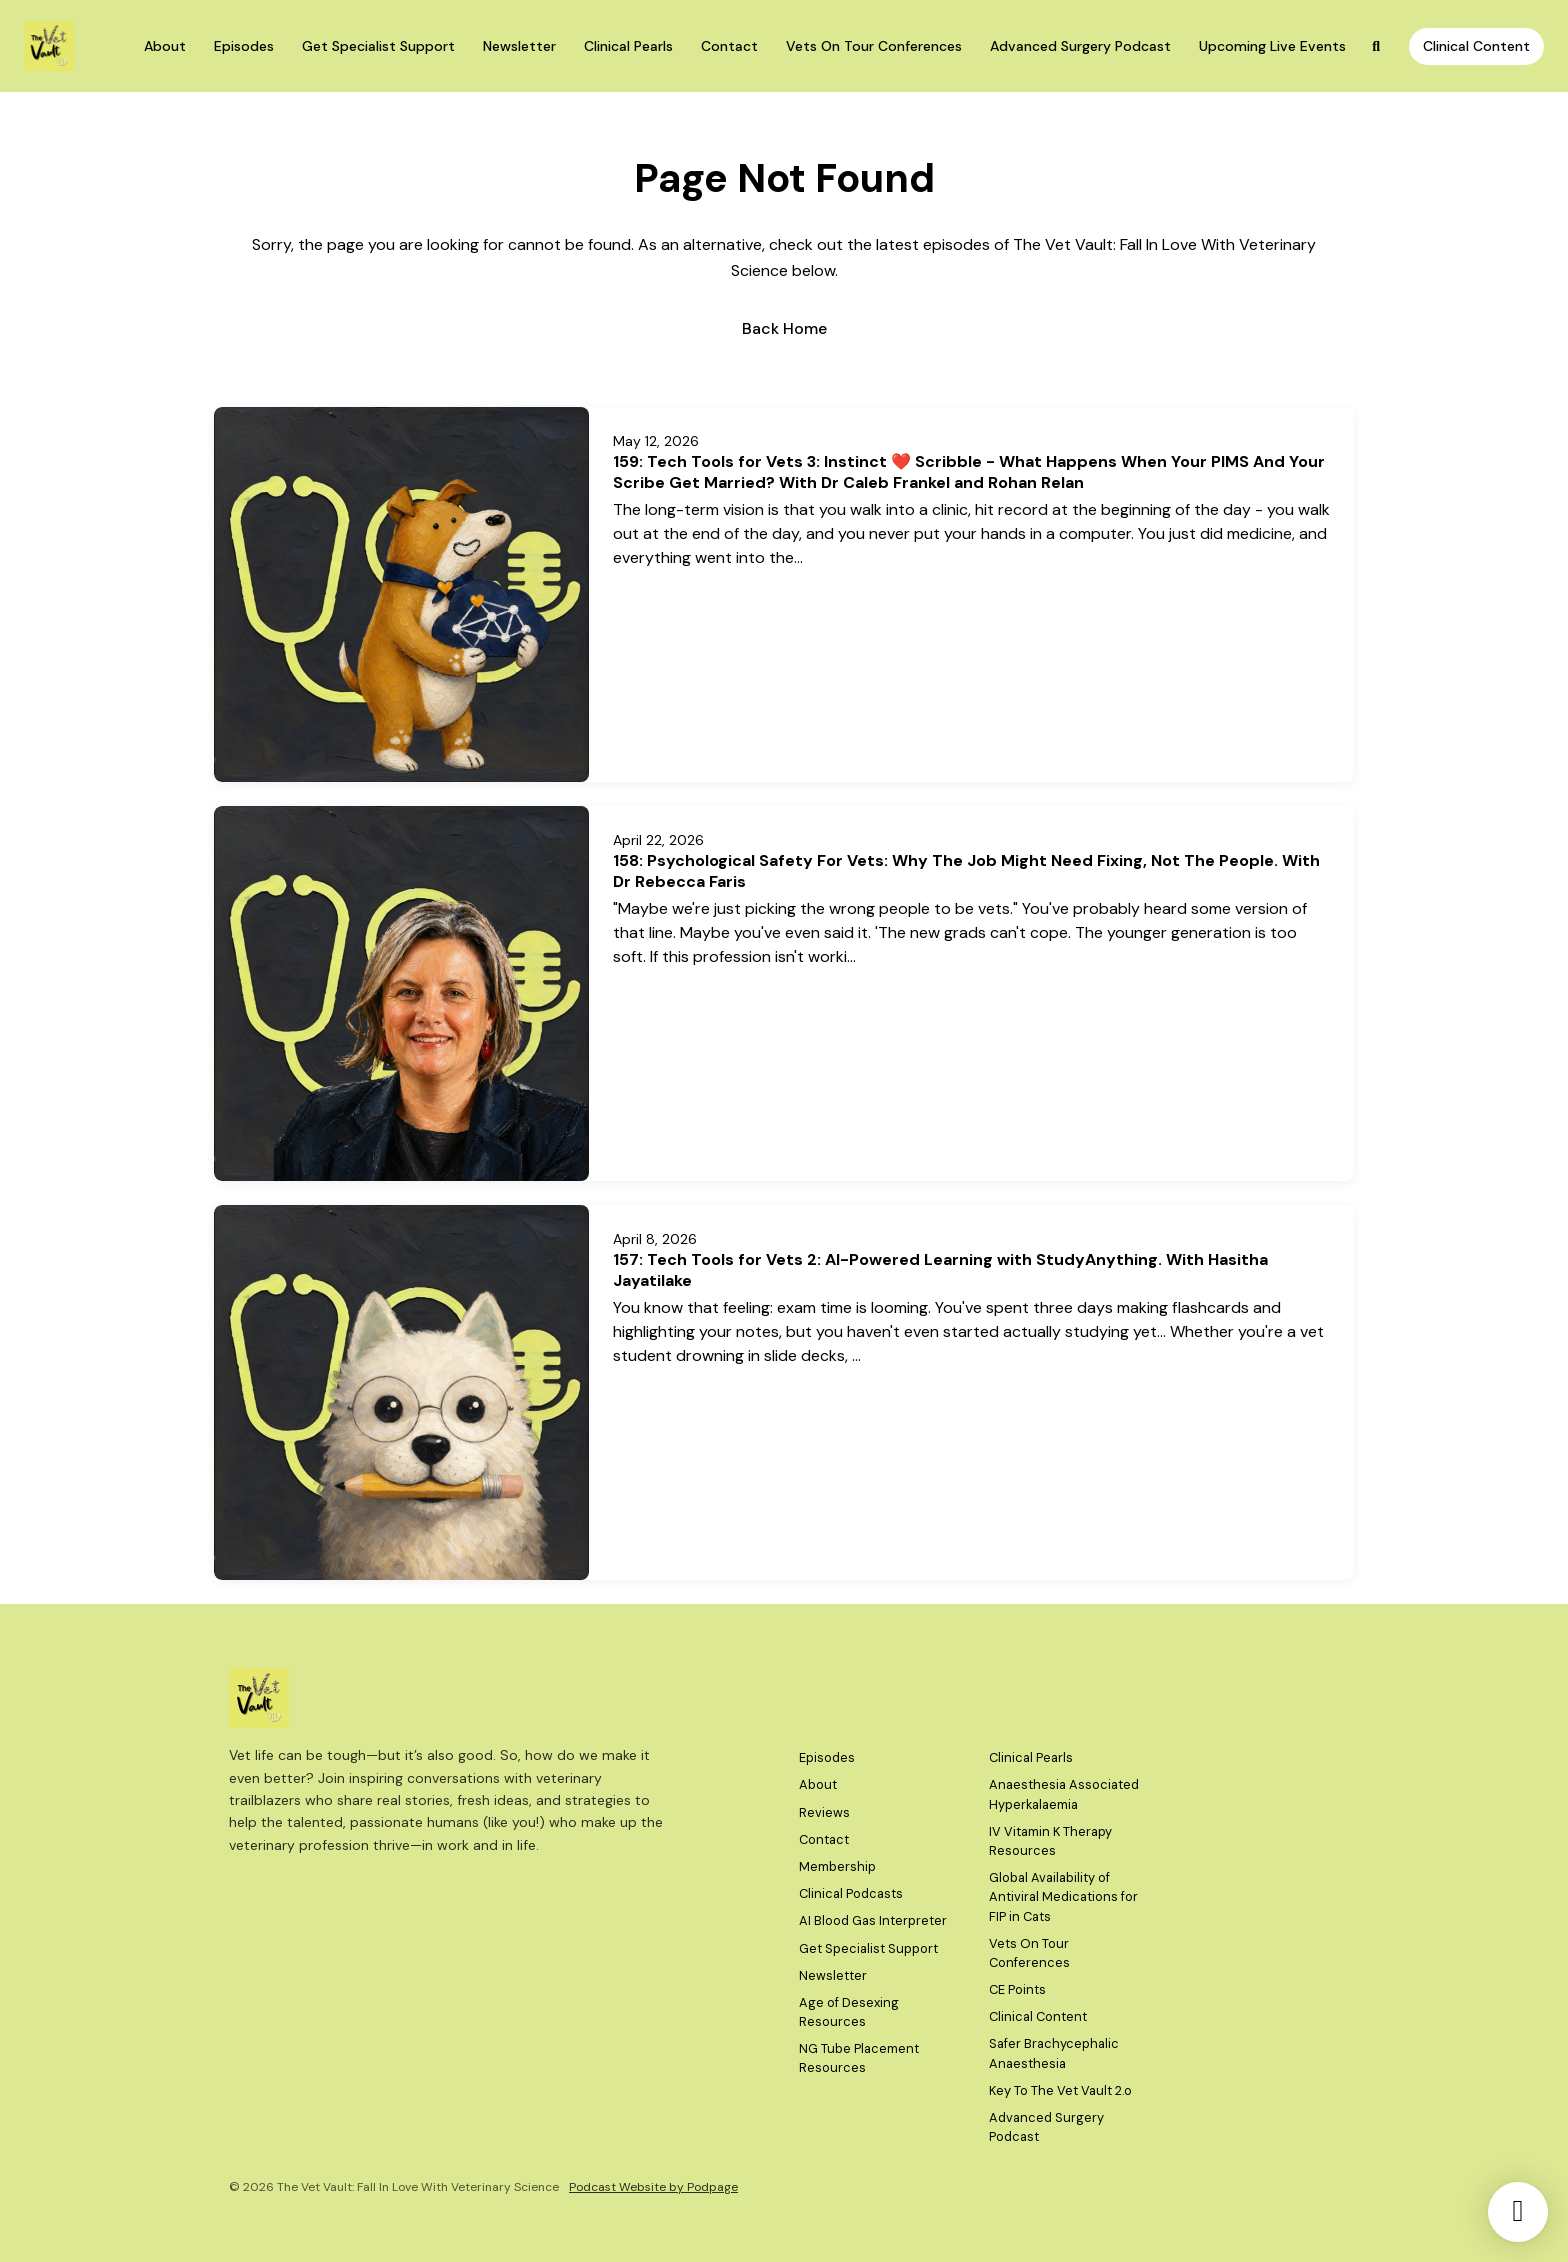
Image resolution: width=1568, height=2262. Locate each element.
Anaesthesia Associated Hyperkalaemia (1064, 1794)
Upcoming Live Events (1272, 46)
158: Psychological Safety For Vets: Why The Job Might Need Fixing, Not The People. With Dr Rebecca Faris (966, 871)
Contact (729, 46)
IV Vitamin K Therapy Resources (1050, 1841)
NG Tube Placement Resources (859, 2058)
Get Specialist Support (378, 46)
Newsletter (519, 46)
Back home (784, 328)
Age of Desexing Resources (849, 2012)
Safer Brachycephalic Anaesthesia (1054, 2053)
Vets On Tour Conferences (874, 46)
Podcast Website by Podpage (653, 2187)
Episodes (244, 46)
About (165, 46)
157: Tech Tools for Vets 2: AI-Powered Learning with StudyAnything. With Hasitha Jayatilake (940, 1270)
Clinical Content (1476, 46)
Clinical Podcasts (851, 1893)
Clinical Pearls (628, 46)
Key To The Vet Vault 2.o (1060, 2090)
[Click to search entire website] (1377, 46)
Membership (837, 1866)
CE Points (1017, 1989)
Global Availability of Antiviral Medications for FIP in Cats (1063, 1896)
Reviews (824, 1812)
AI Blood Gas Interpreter (873, 1920)
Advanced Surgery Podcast (1080, 46)
